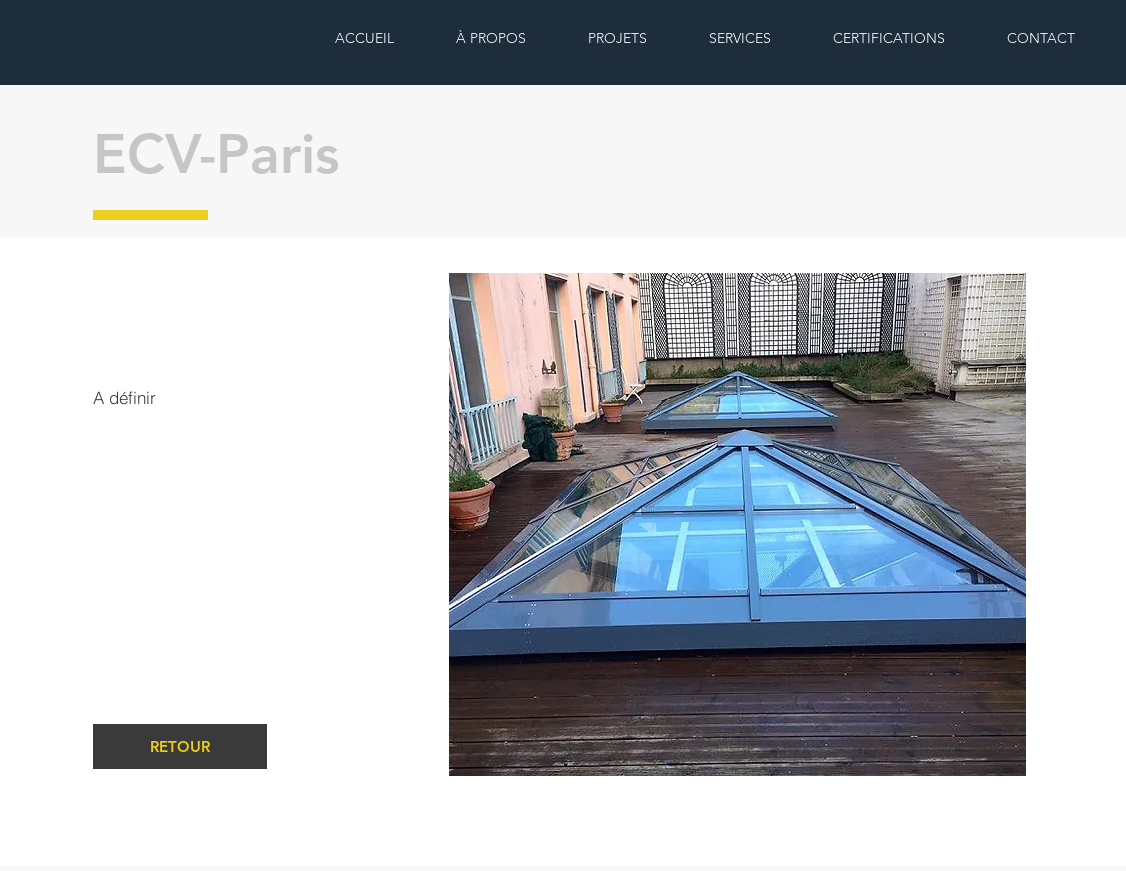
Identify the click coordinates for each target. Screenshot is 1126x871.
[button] (737, 524)
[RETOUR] (180, 746)
